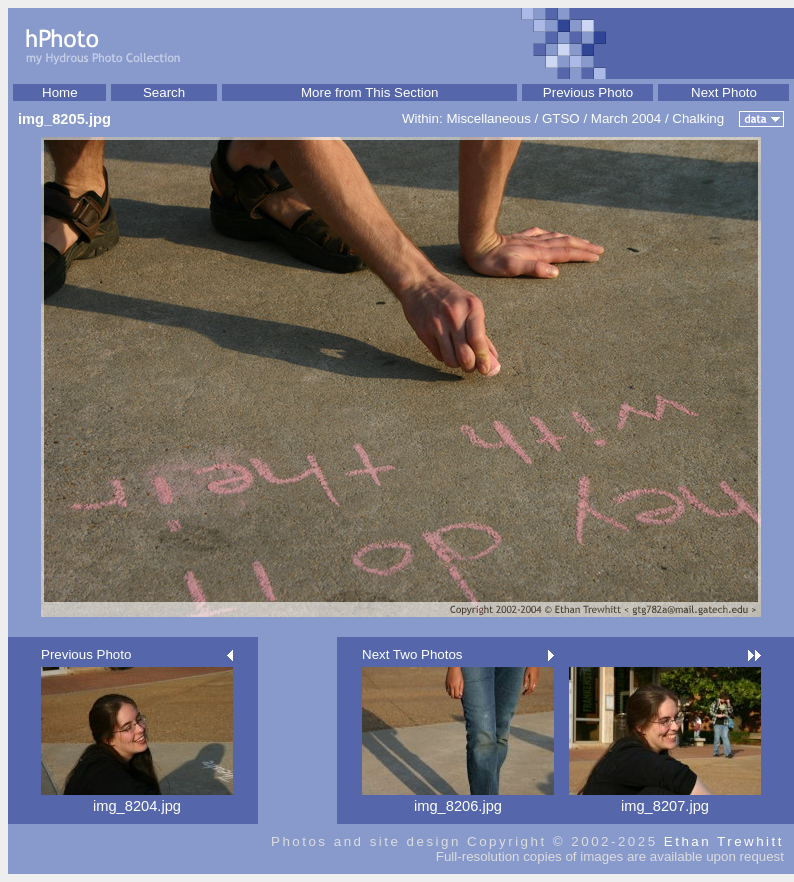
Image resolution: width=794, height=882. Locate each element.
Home (60, 92)
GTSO (561, 118)
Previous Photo (588, 92)
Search (164, 92)
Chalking (698, 118)
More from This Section (370, 92)
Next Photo (724, 92)
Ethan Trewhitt (724, 841)
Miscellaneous (488, 118)
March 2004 (626, 118)
